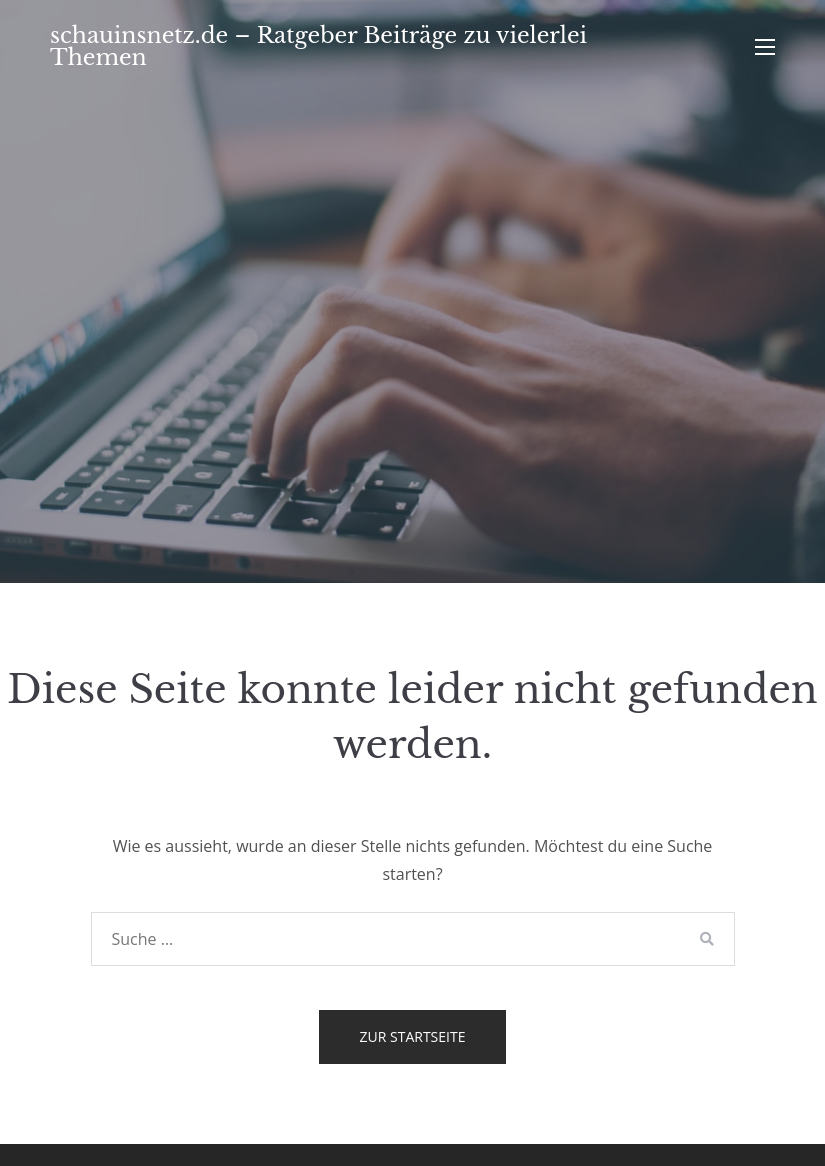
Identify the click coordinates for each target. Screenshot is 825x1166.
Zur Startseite (413, 1036)
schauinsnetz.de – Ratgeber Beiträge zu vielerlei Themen (318, 46)
